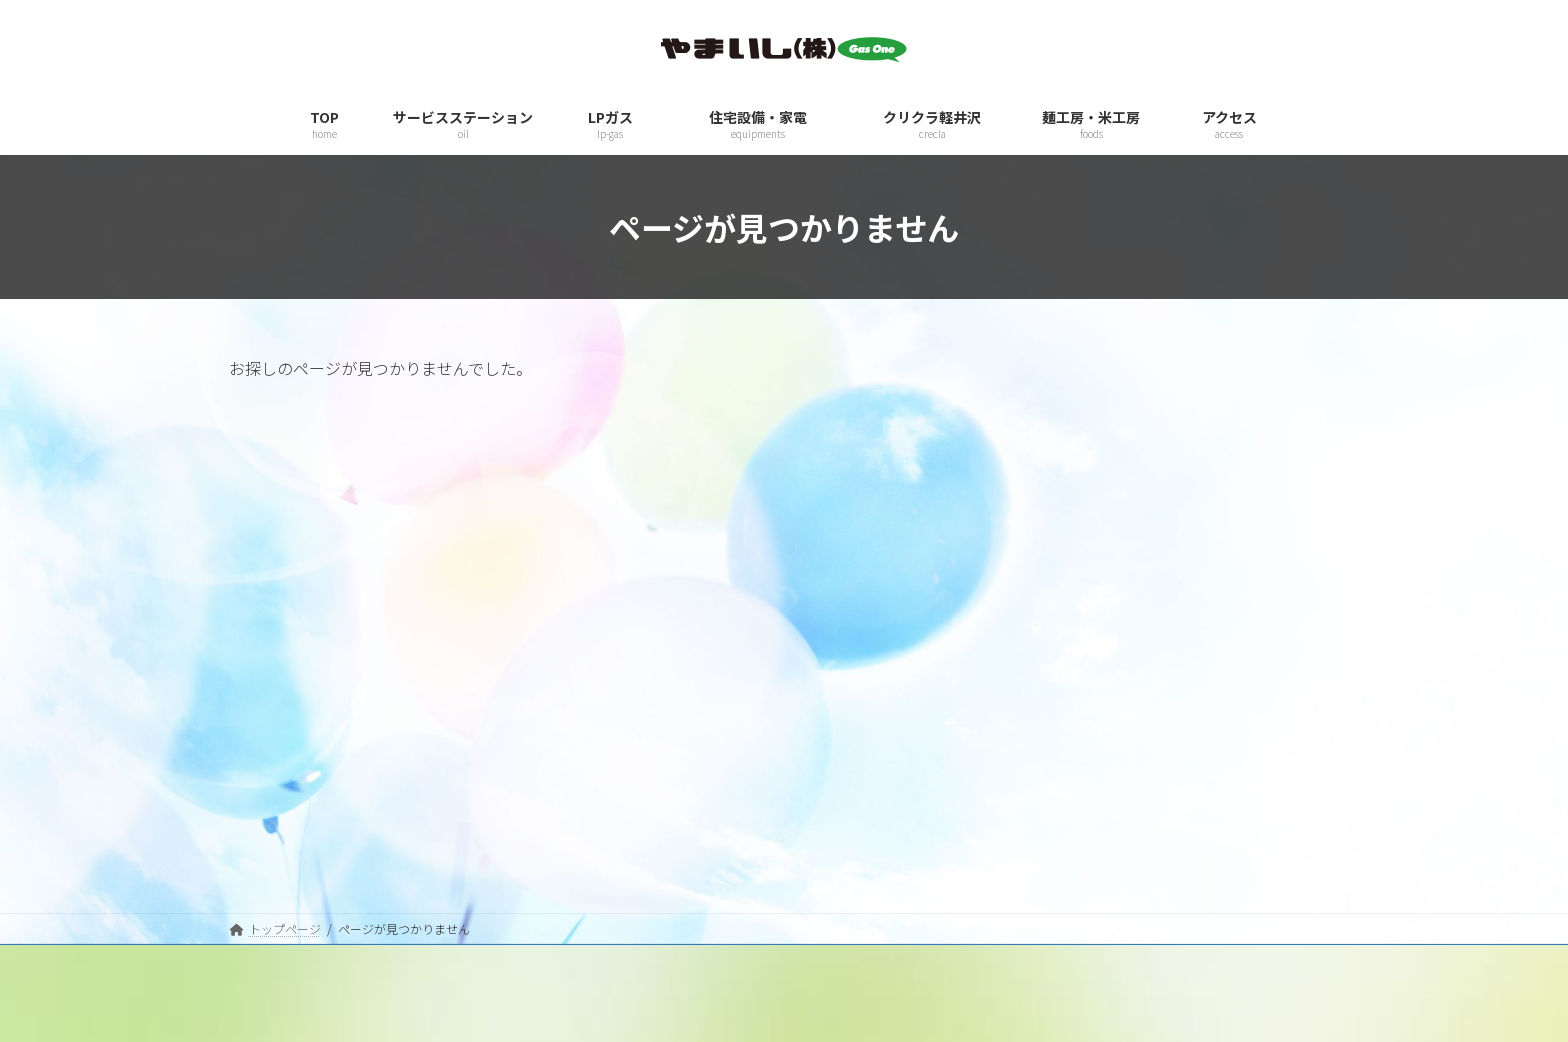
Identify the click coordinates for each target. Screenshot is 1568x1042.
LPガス (829, 817)
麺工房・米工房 (853, 921)
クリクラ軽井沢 (853, 886)
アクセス (834, 956)
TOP (823, 747)
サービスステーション (871, 782)
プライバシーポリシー (289, 781)
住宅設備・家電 (853, 851)
